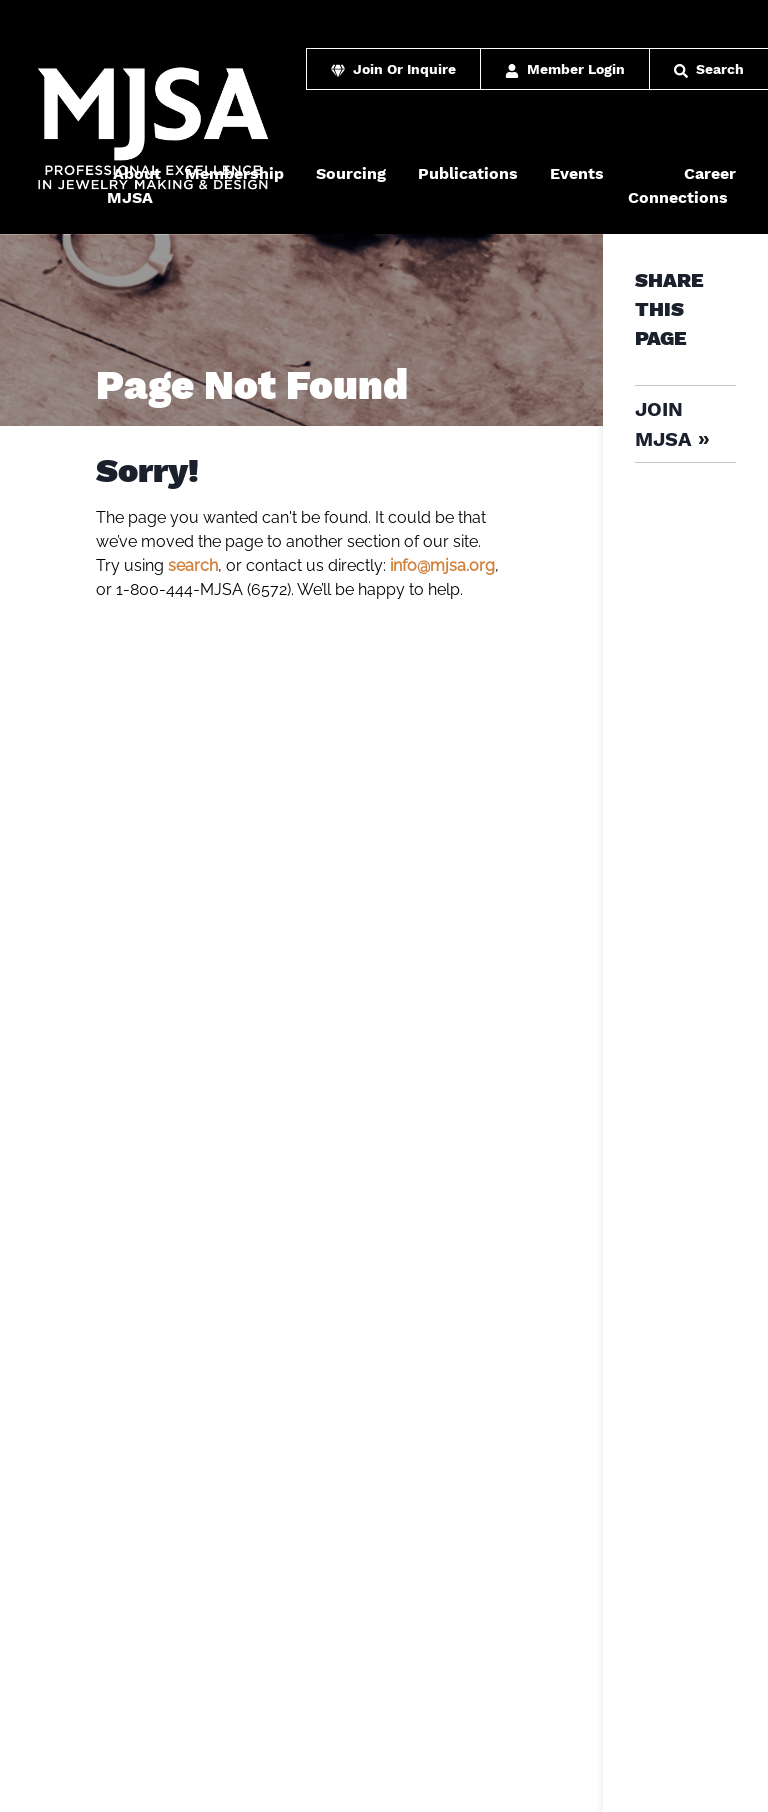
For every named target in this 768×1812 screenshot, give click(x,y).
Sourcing (351, 173)
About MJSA (134, 185)
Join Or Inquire (393, 69)
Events (577, 173)
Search (709, 69)
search (193, 565)
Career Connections (682, 185)
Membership (234, 173)
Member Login (565, 69)
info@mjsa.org (442, 565)
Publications (468, 173)
